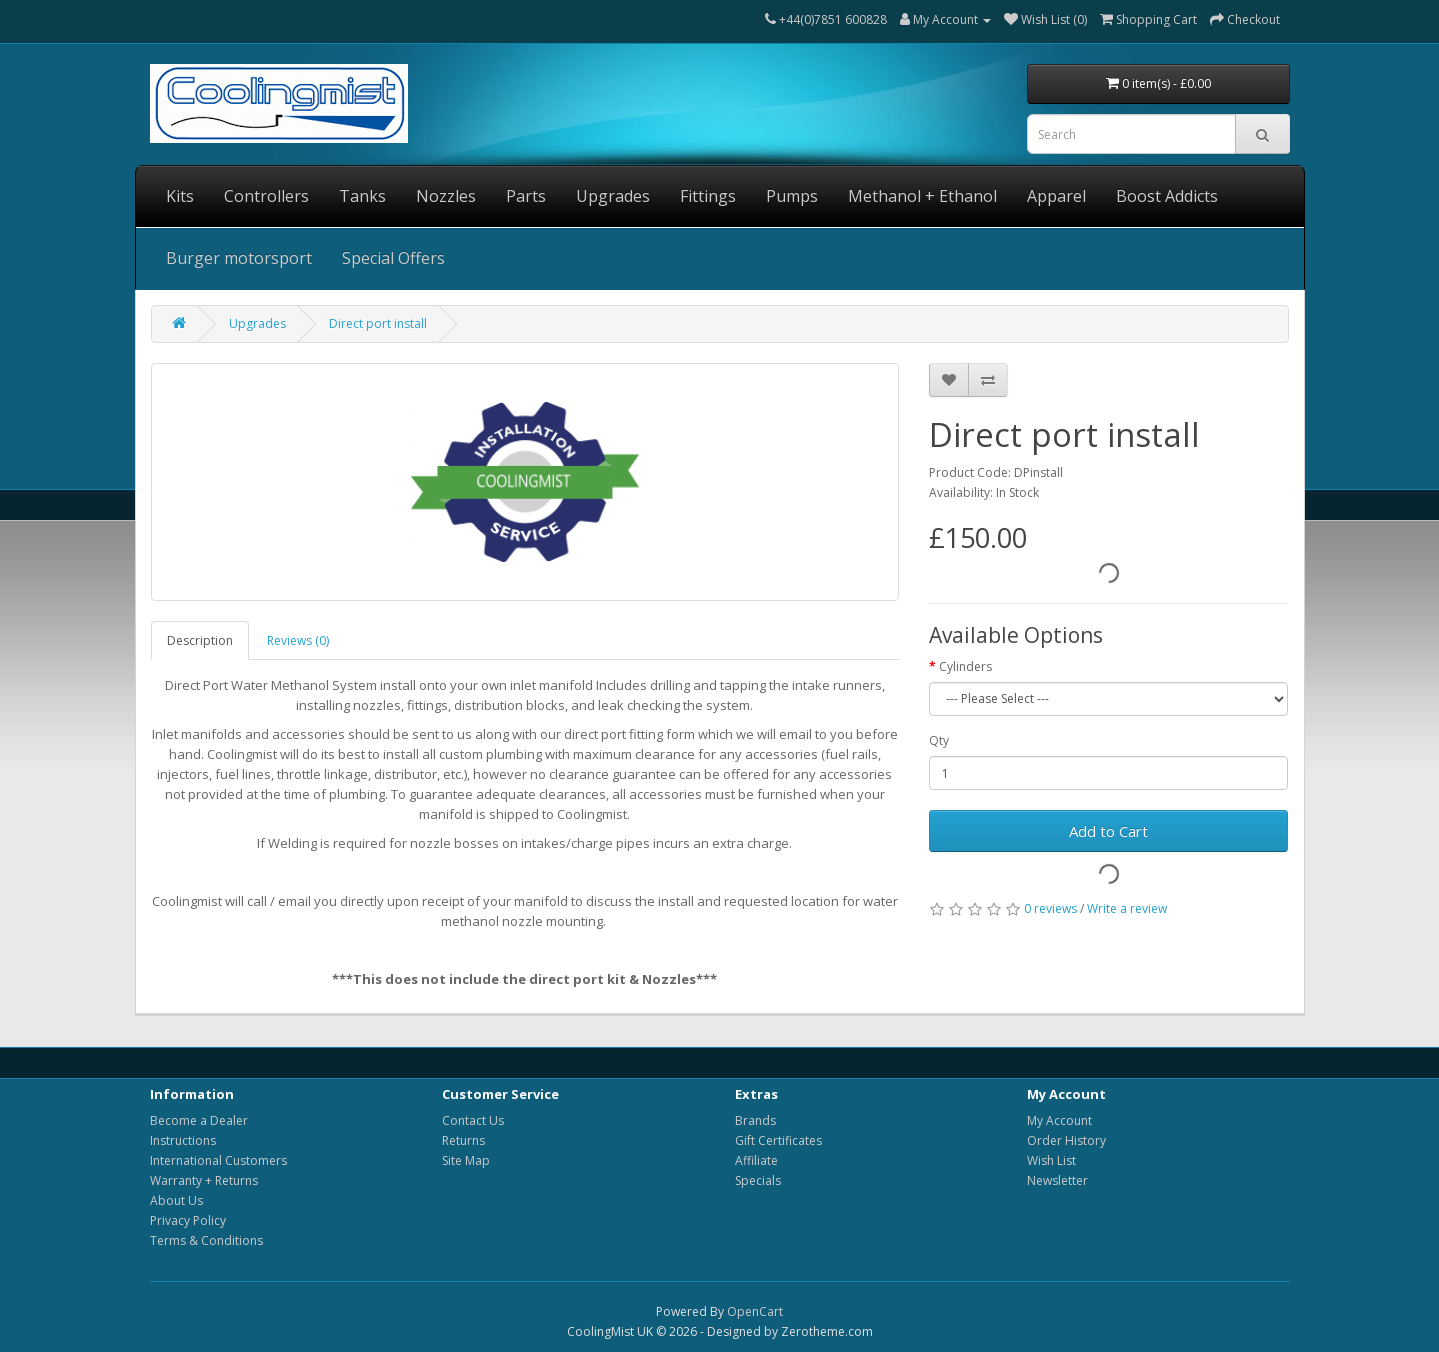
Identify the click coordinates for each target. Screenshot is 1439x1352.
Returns (463, 1140)
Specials (758, 1180)
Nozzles (446, 196)
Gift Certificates (778, 1140)
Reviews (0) (298, 640)
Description (200, 640)
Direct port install (378, 323)
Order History (1066, 1140)
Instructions (183, 1140)
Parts (526, 196)
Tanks (362, 196)
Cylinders (965, 666)
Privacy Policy (188, 1220)
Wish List (1051, 1160)
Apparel (1056, 196)
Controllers (266, 196)
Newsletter (1057, 1180)
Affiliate (756, 1160)
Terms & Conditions (206, 1240)
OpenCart (755, 1311)
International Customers (218, 1160)
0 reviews (1050, 908)
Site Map (466, 1160)
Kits (180, 196)
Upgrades (613, 196)
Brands (755, 1120)
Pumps (792, 196)
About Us (176, 1200)
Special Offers (393, 258)
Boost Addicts (1167, 196)
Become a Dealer (199, 1120)
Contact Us (473, 1120)
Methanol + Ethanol (922, 196)
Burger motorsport (239, 258)
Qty (939, 740)
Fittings (708, 196)
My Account (1059, 1120)
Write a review (1127, 908)
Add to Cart (1108, 831)
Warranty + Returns (204, 1180)
